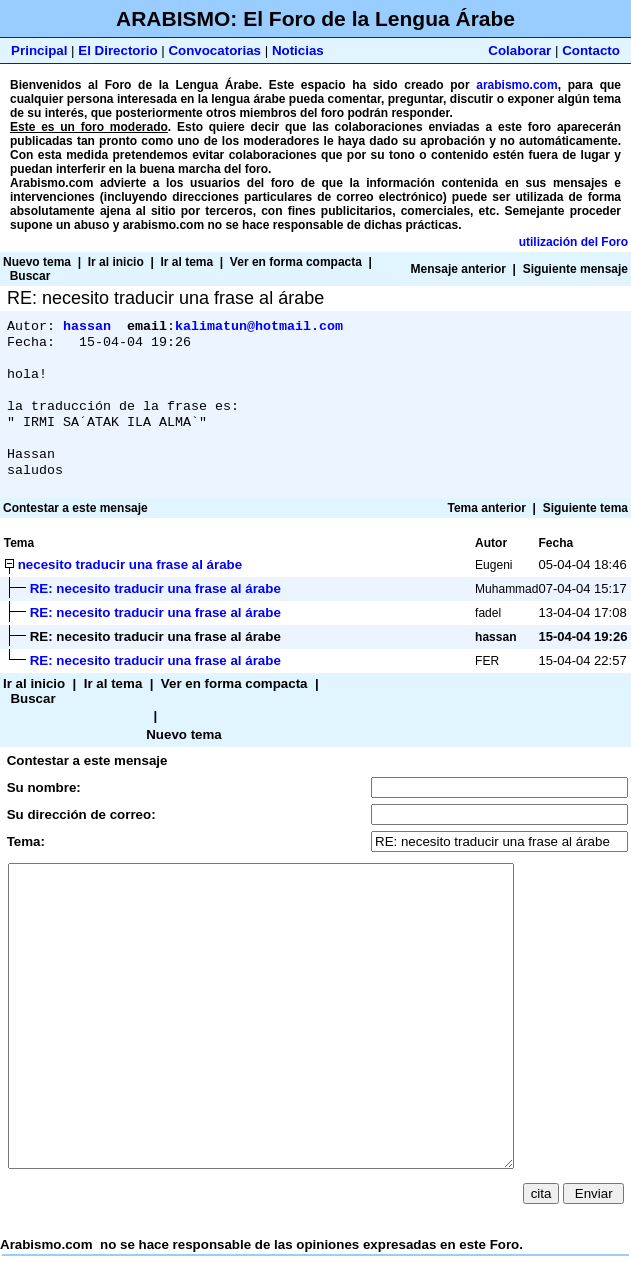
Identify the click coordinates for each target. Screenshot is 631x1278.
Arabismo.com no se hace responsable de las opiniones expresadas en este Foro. (315, 985)
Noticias (298, 50)
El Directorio (117, 50)
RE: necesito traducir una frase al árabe (155, 608)
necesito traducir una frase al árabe (130, 584)
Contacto (591, 50)
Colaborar (519, 50)
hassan (87, 327)
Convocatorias (214, 50)
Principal (39, 50)
